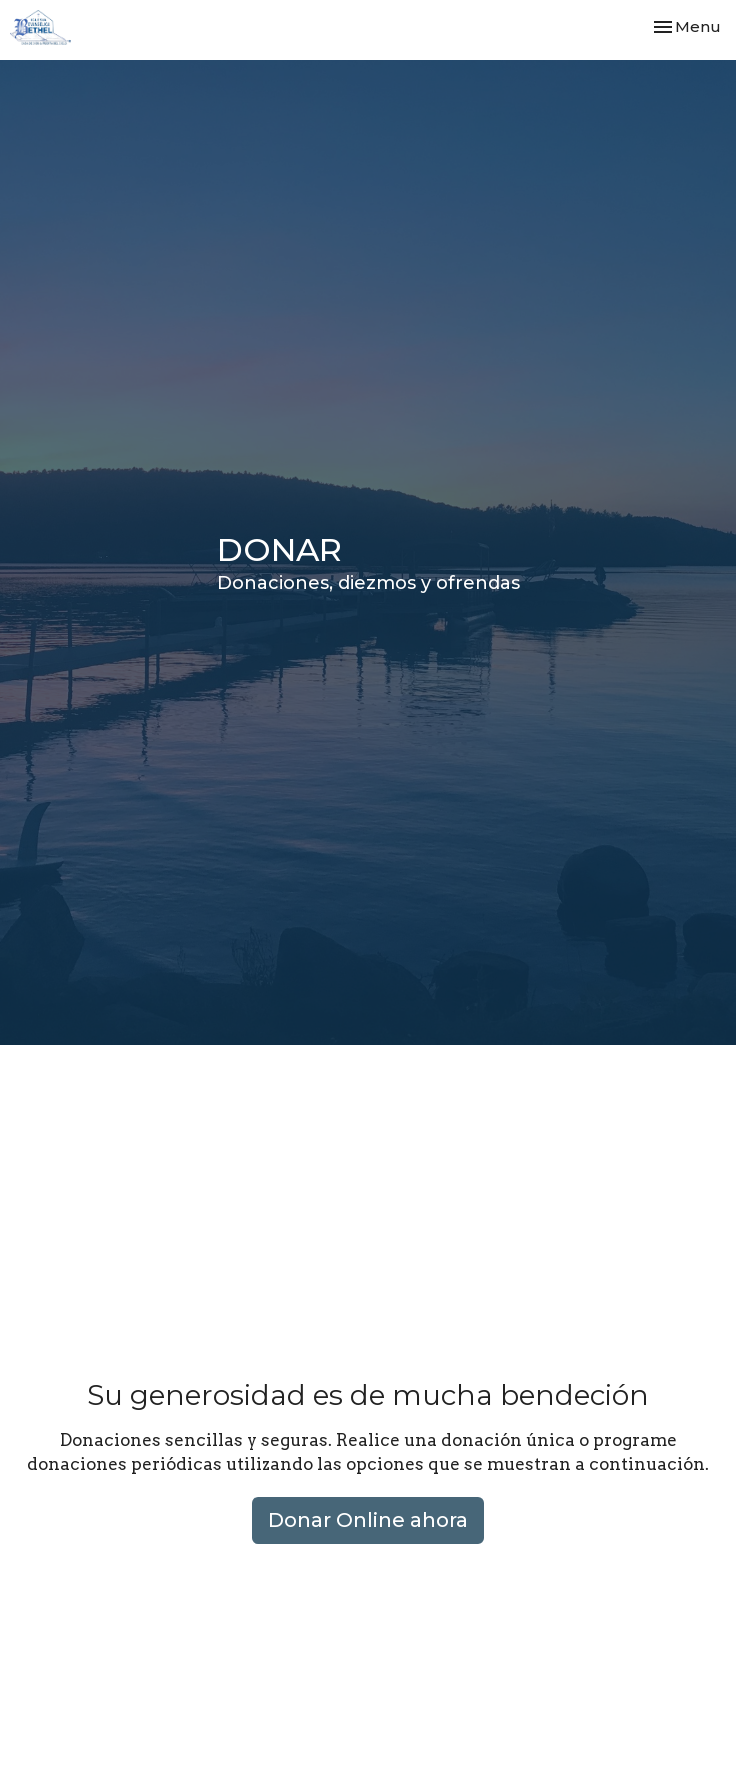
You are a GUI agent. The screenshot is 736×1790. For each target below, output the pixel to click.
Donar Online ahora (368, 1520)
